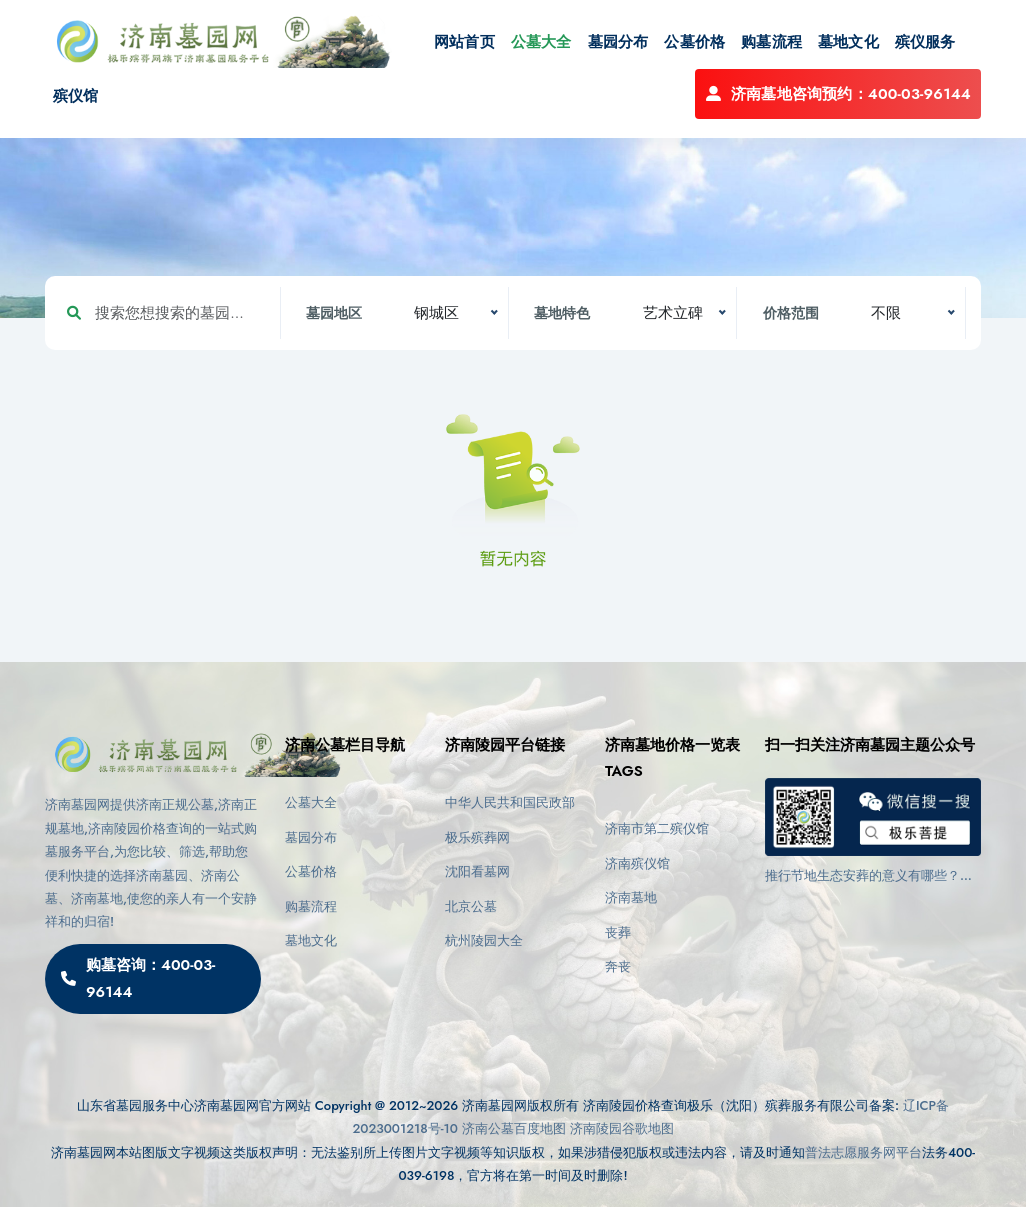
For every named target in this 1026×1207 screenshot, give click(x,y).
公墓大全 (541, 42)
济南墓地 (631, 897)
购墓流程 (771, 42)
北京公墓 (471, 906)
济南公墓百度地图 (514, 1128)
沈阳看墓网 (477, 871)
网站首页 (464, 42)
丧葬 (618, 932)
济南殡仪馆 (637, 863)
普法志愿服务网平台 (863, 1152)
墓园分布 (618, 42)
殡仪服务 (925, 42)
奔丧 (618, 966)
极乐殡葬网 (477, 837)
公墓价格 (694, 42)
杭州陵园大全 (484, 940)
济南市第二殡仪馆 (657, 828)
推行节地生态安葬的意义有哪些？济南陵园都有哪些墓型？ (869, 876)
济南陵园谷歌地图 (622, 1128)
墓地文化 (848, 42)
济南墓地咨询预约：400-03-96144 (838, 94)
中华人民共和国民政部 (510, 802)
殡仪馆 (76, 96)
